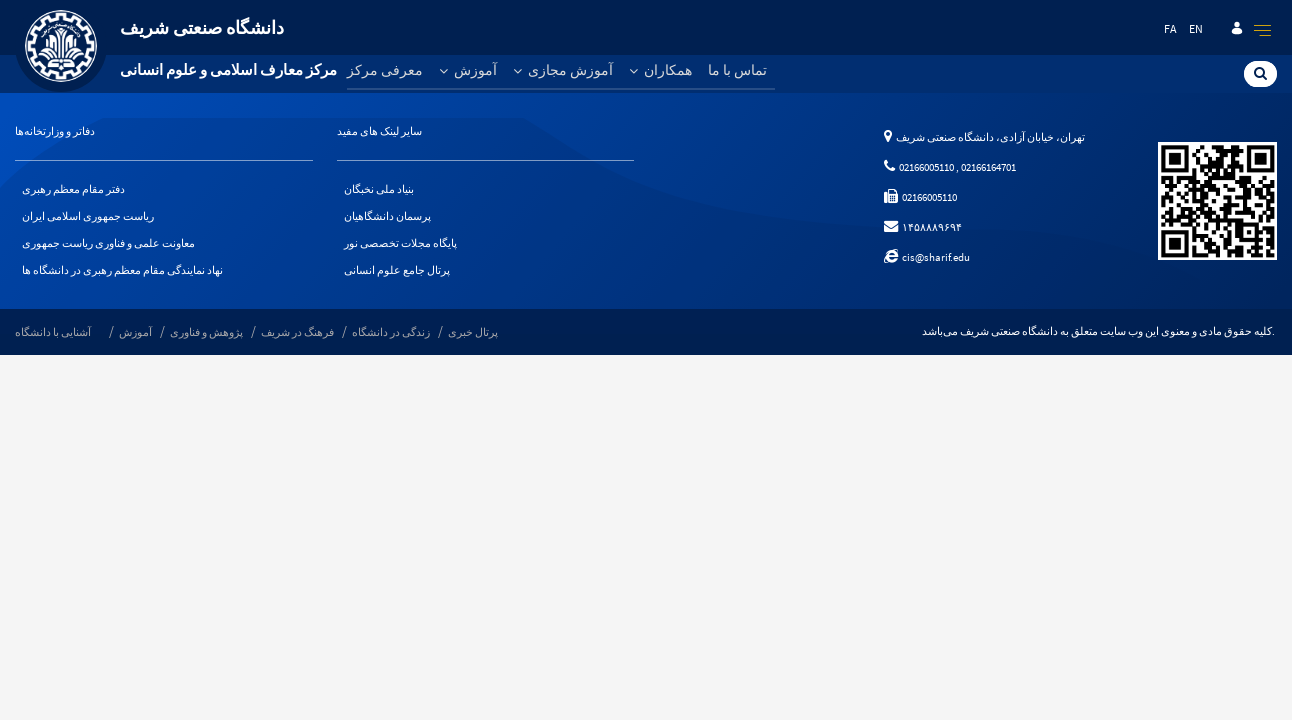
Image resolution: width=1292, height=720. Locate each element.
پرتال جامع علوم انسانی (397, 270)
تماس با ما (737, 70)
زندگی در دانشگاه (391, 332)
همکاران (660, 70)
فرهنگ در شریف (297, 332)
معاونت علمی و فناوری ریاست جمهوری (108, 243)
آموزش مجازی (563, 70)
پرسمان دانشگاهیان (387, 216)
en (1196, 28)
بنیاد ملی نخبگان (379, 189)
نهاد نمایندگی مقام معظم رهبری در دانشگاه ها (122, 270)
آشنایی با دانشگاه (53, 332)
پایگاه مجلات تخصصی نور (400, 243)
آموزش (468, 70)
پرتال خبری (473, 332)
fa (1170, 28)
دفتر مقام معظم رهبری (73, 189)
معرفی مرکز (385, 70)
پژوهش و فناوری (206, 332)
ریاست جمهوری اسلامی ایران (88, 216)
